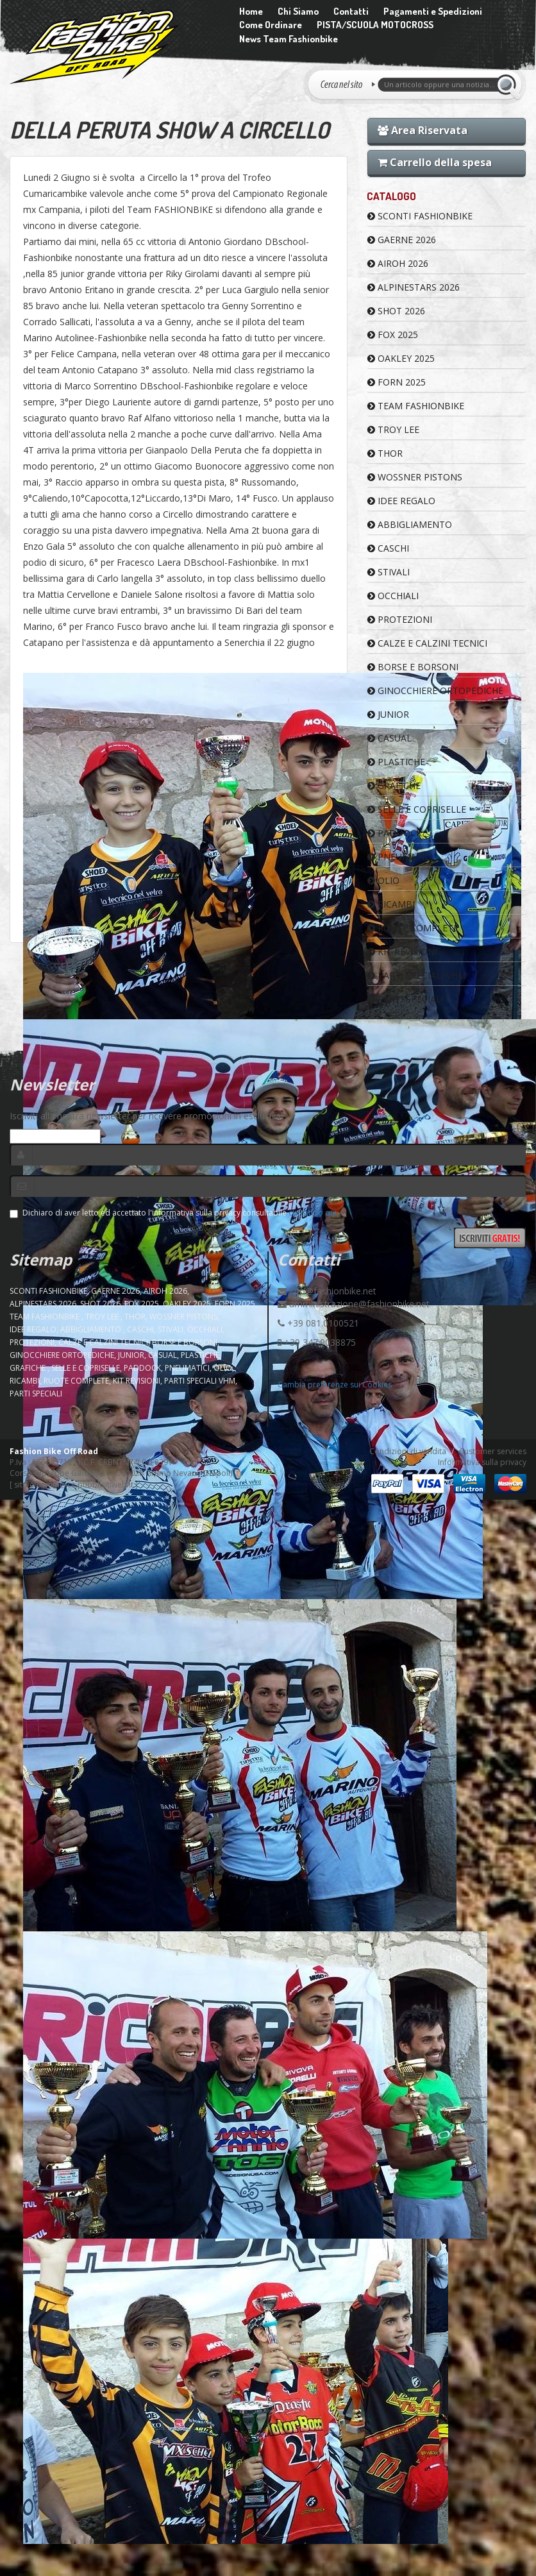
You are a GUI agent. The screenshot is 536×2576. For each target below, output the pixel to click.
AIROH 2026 (397, 263)
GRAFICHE (394, 785)
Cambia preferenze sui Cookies (335, 1384)
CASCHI (388, 548)
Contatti (351, 11)
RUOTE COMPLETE (412, 928)
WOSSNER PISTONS (414, 477)
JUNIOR (388, 714)
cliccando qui (313, 1212)
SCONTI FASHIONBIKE (420, 216)
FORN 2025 (396, 382)
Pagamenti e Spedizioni (432, 11)
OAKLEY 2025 (401, 358)
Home (251, 11)
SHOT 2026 (396, 311)
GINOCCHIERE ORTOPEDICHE (435, 690)
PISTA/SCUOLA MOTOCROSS (375, 25)
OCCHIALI (393, 595)
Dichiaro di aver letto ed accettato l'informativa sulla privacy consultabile (173, 1212)
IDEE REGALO (401, 501)
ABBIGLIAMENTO (409, 524)
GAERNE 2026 (401, 239)
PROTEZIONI (399, 619)
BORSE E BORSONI (412, 667)
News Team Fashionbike (288, 39)
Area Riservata (422, 130)
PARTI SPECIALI (405, 999)
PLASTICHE (396, 762)
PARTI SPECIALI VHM (416, 975)
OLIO (383, 880)
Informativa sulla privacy (482, 1462)
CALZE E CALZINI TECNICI (427, 643)
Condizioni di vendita (407, 1451)
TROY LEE (393, 429)
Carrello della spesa (435, 162)
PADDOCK (394, 833)
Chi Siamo (298, 11)
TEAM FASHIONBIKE (415, 406)
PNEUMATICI (400, 857)
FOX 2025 (392, 334)
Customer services (492, 1451)
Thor (385, 453)
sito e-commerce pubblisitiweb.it (73, 1484)
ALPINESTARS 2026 (413, 287)
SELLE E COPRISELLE (416, 809)
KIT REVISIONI (402, 951)
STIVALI (388, 572)
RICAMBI (391, 904)
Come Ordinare (270, 25)
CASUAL (389, 738)
